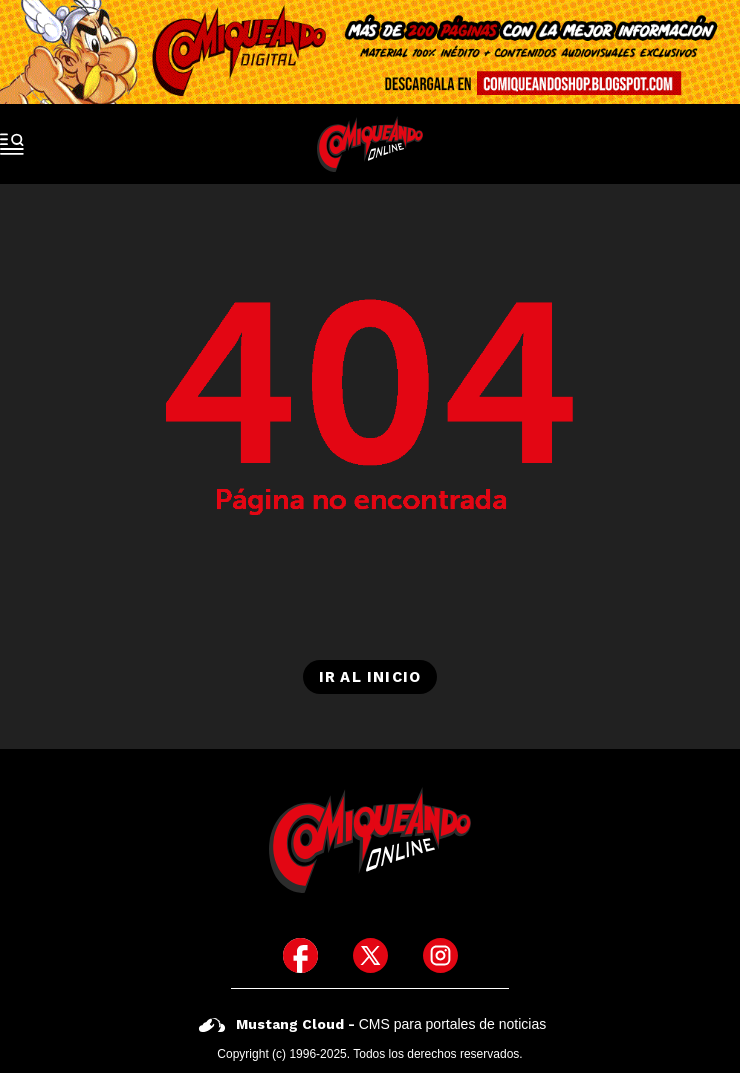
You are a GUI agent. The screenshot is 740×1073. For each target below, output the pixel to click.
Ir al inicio (370, 677)
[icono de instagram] (440, 955)
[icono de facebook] (300, 955)
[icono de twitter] (370, 955)
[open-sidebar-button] (12, 144)
